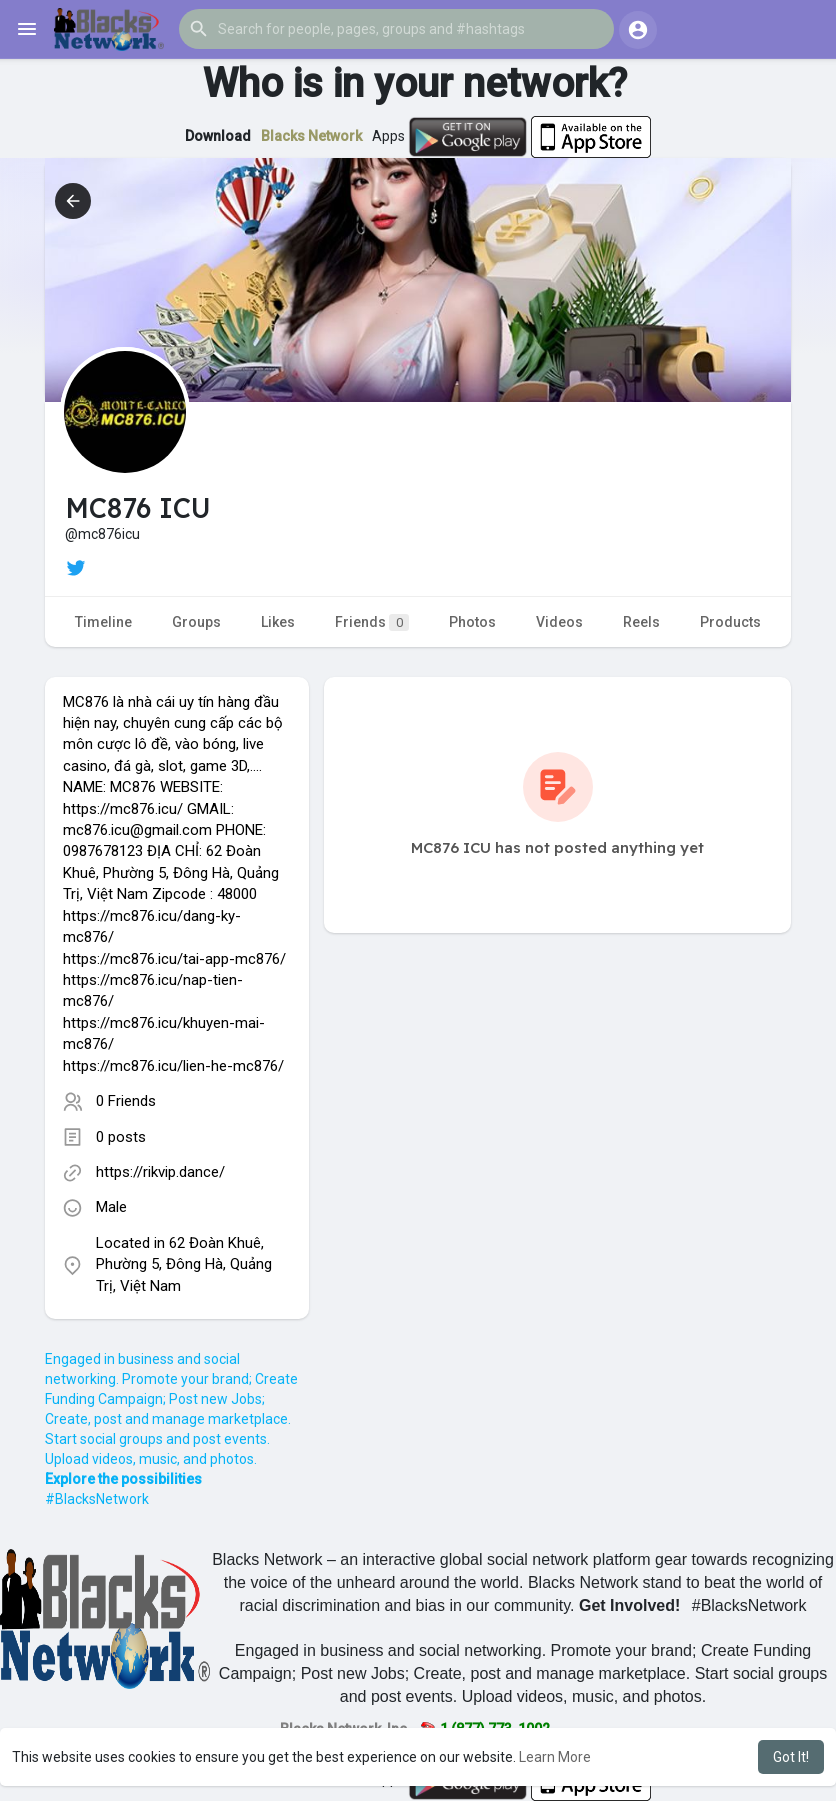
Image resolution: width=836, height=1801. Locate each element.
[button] (396, 29)
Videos (559, 622)
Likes (278, 622)
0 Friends (126, 1101)
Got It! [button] (791, 1757)
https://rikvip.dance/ (160, 1172)
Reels (641, 622)
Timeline (103, 622)
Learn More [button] (555, 1757)
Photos (472, 622)
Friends (372, 622)
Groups (196, 622)
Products (730, 622)
